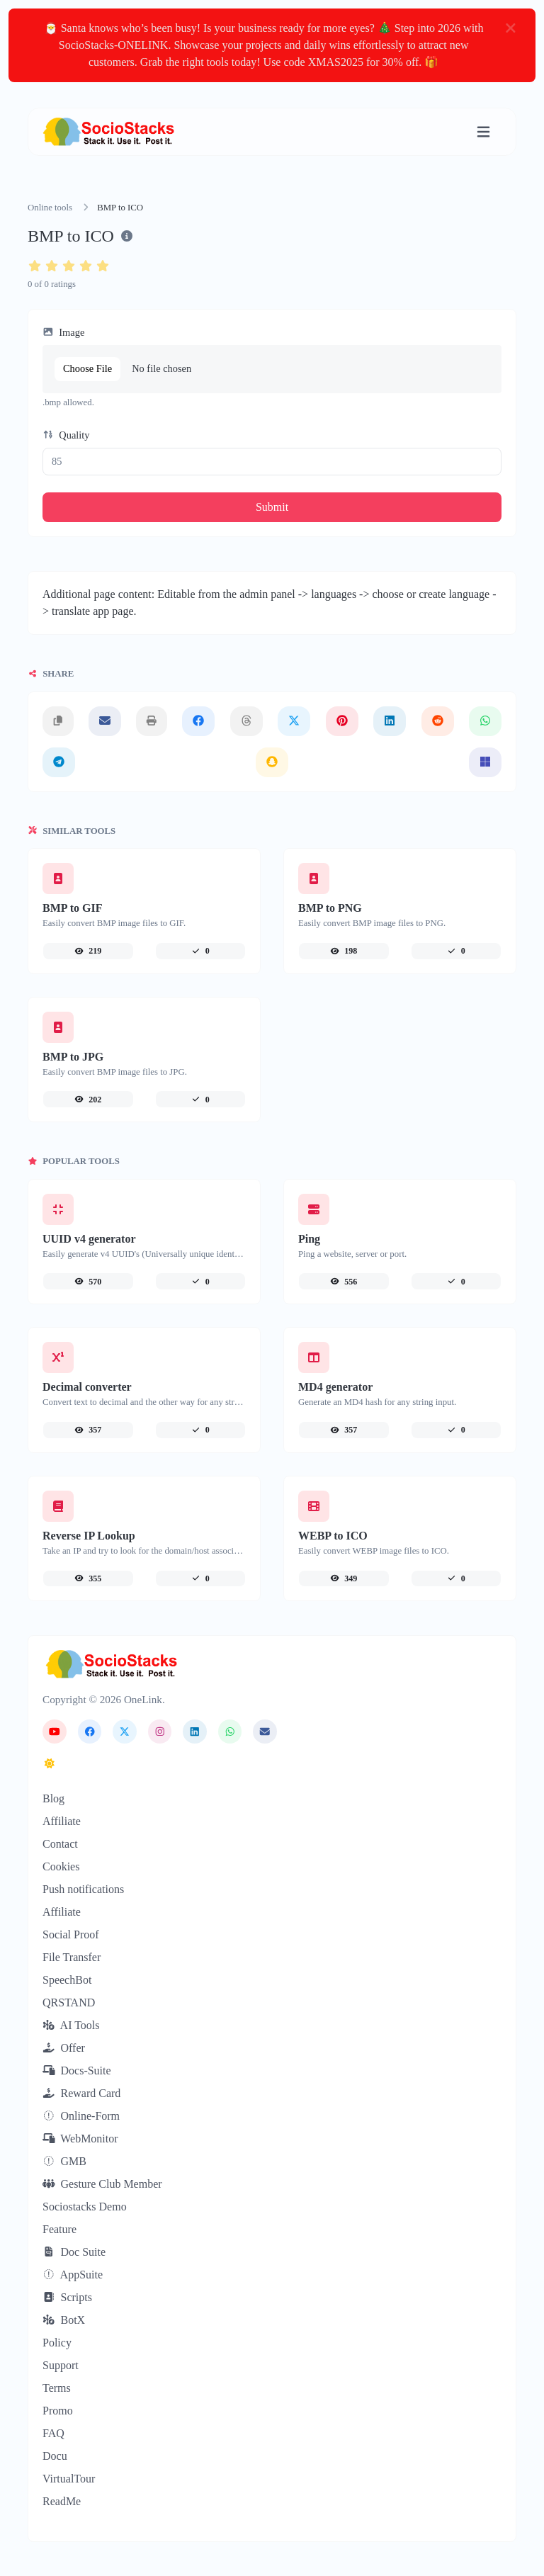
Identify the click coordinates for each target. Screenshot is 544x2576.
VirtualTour (68, 2479)
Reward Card (81, 2093)
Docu (54, 2456)
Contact (60, 1844)
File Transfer (71, 1957)
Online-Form (81, 2116)
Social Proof (70, 1934)
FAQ (53, 2433)
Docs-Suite (76, 2070)
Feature (59, 2229)
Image (63, 332)
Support (60, 2365)
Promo (57, 2411)
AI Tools (71, 2025)
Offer (63, 2048)
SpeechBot (66, 1980)
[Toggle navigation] (483, 132)
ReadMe (61, 2501)
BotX (63, 2320)
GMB (64, 2161)
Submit (272, 507)
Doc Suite (74, 2252)
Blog (53, 1798)
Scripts (67, 2297)
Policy (57, 2343)
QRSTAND (68, 2002)
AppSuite (72, 2275)
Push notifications (83, 1889)
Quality (66, 435)
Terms (56, 2388)
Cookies (60, 1866)
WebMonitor (80, 2138)
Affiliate (61, 1821)
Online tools (50, 208)
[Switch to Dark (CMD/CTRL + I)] (49, 1764)
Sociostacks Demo (84, 2207)
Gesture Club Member (102, 2184)
